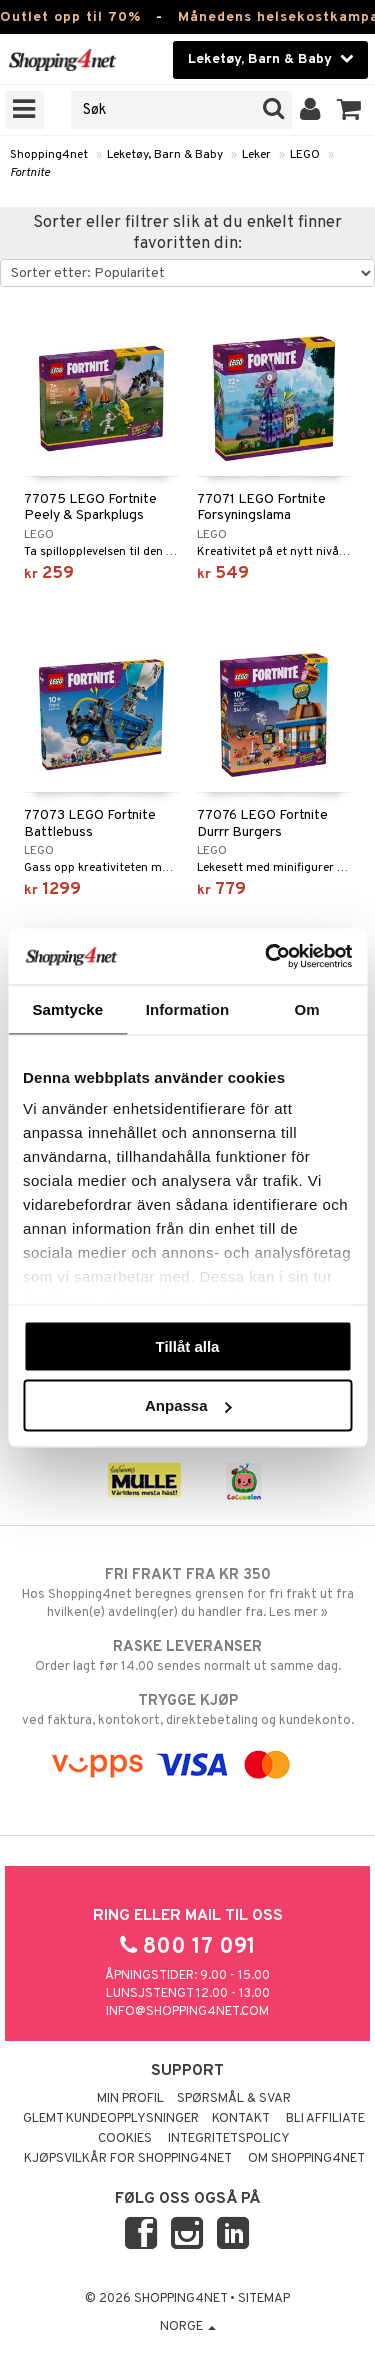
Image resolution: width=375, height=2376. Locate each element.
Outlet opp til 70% (70, 17)
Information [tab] (188, 1008)
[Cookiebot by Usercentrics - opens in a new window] (267, 957)
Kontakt (241, 2119)
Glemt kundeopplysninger (111, 2119)
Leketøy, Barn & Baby (165, 155)
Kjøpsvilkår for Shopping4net (128, 2159)
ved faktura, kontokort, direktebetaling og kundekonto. (187, 1710)
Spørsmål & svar (234, 2099)
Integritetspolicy (229, 2139)
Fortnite (30, 173)
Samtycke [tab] (67, 1008)
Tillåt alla (188, 1345)
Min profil (130, 2099)
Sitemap (264, 2299)
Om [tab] (307, 1008)
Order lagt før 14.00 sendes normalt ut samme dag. (187, 1656)
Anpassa (188, 1405)
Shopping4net (49, 155)
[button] (349, 110)
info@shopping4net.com (187, 2012)
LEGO (305, 155)
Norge (188, 2327)
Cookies (125, 2139)
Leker (256, 155)
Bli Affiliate (325, 2119)
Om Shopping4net (306, 2159)
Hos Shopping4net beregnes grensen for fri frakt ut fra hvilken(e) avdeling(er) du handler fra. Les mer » (187, 1593)
